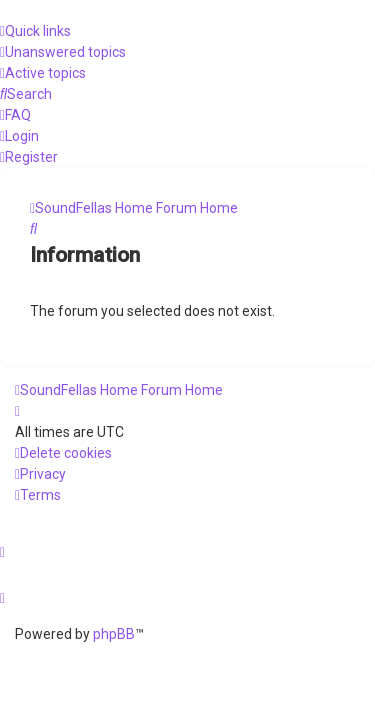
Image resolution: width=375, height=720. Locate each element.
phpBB (114, 634)
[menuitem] (63, 52)
